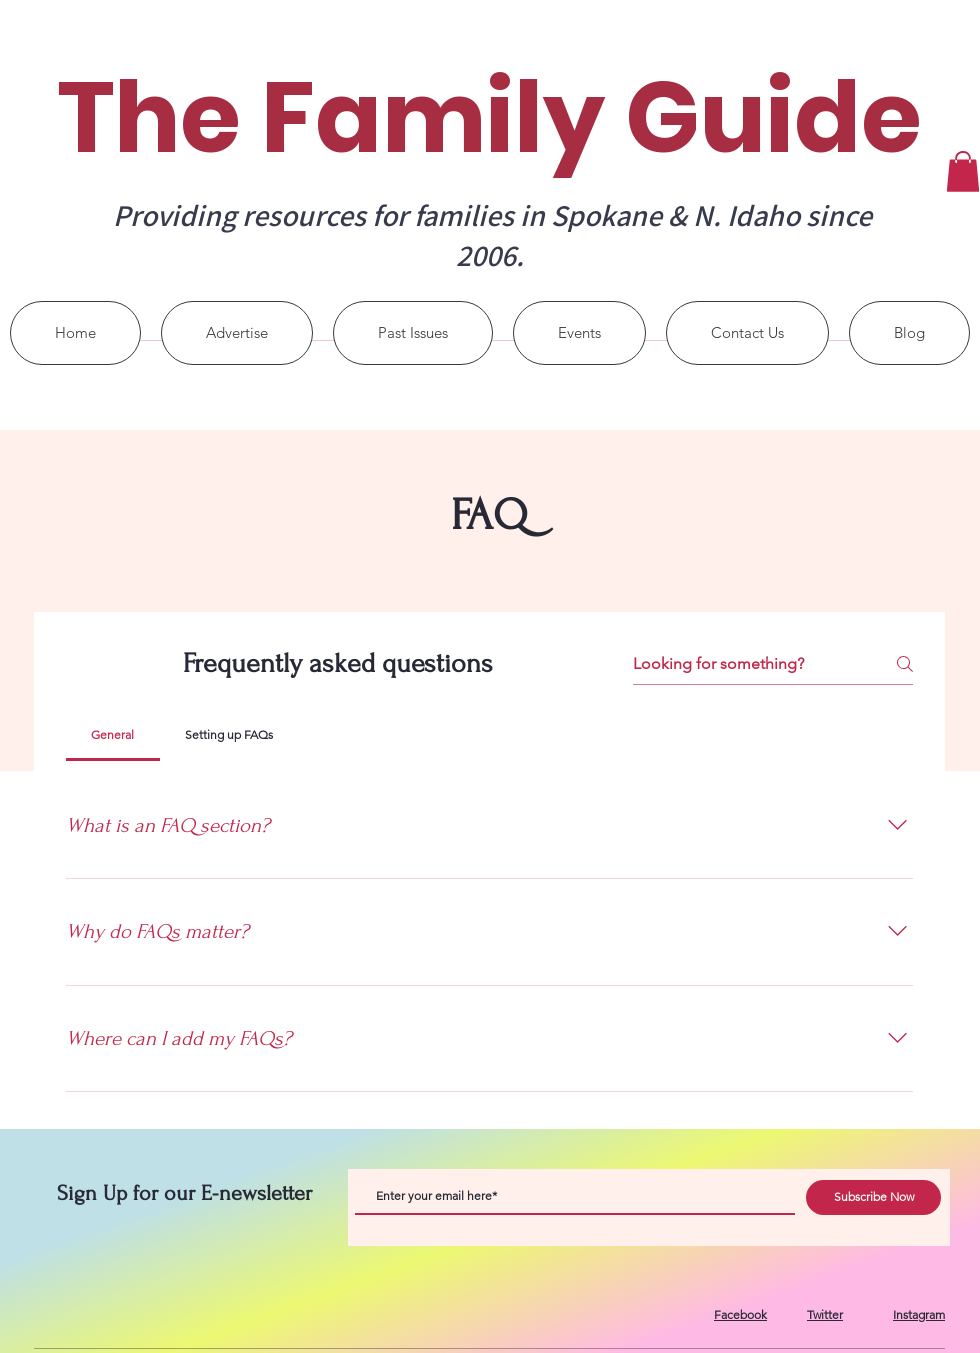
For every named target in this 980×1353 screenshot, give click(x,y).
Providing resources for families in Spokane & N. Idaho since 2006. (492, 235)
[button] (963, 171)
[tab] (113, 735)
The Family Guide (490, 117)
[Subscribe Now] (873, 1197)
